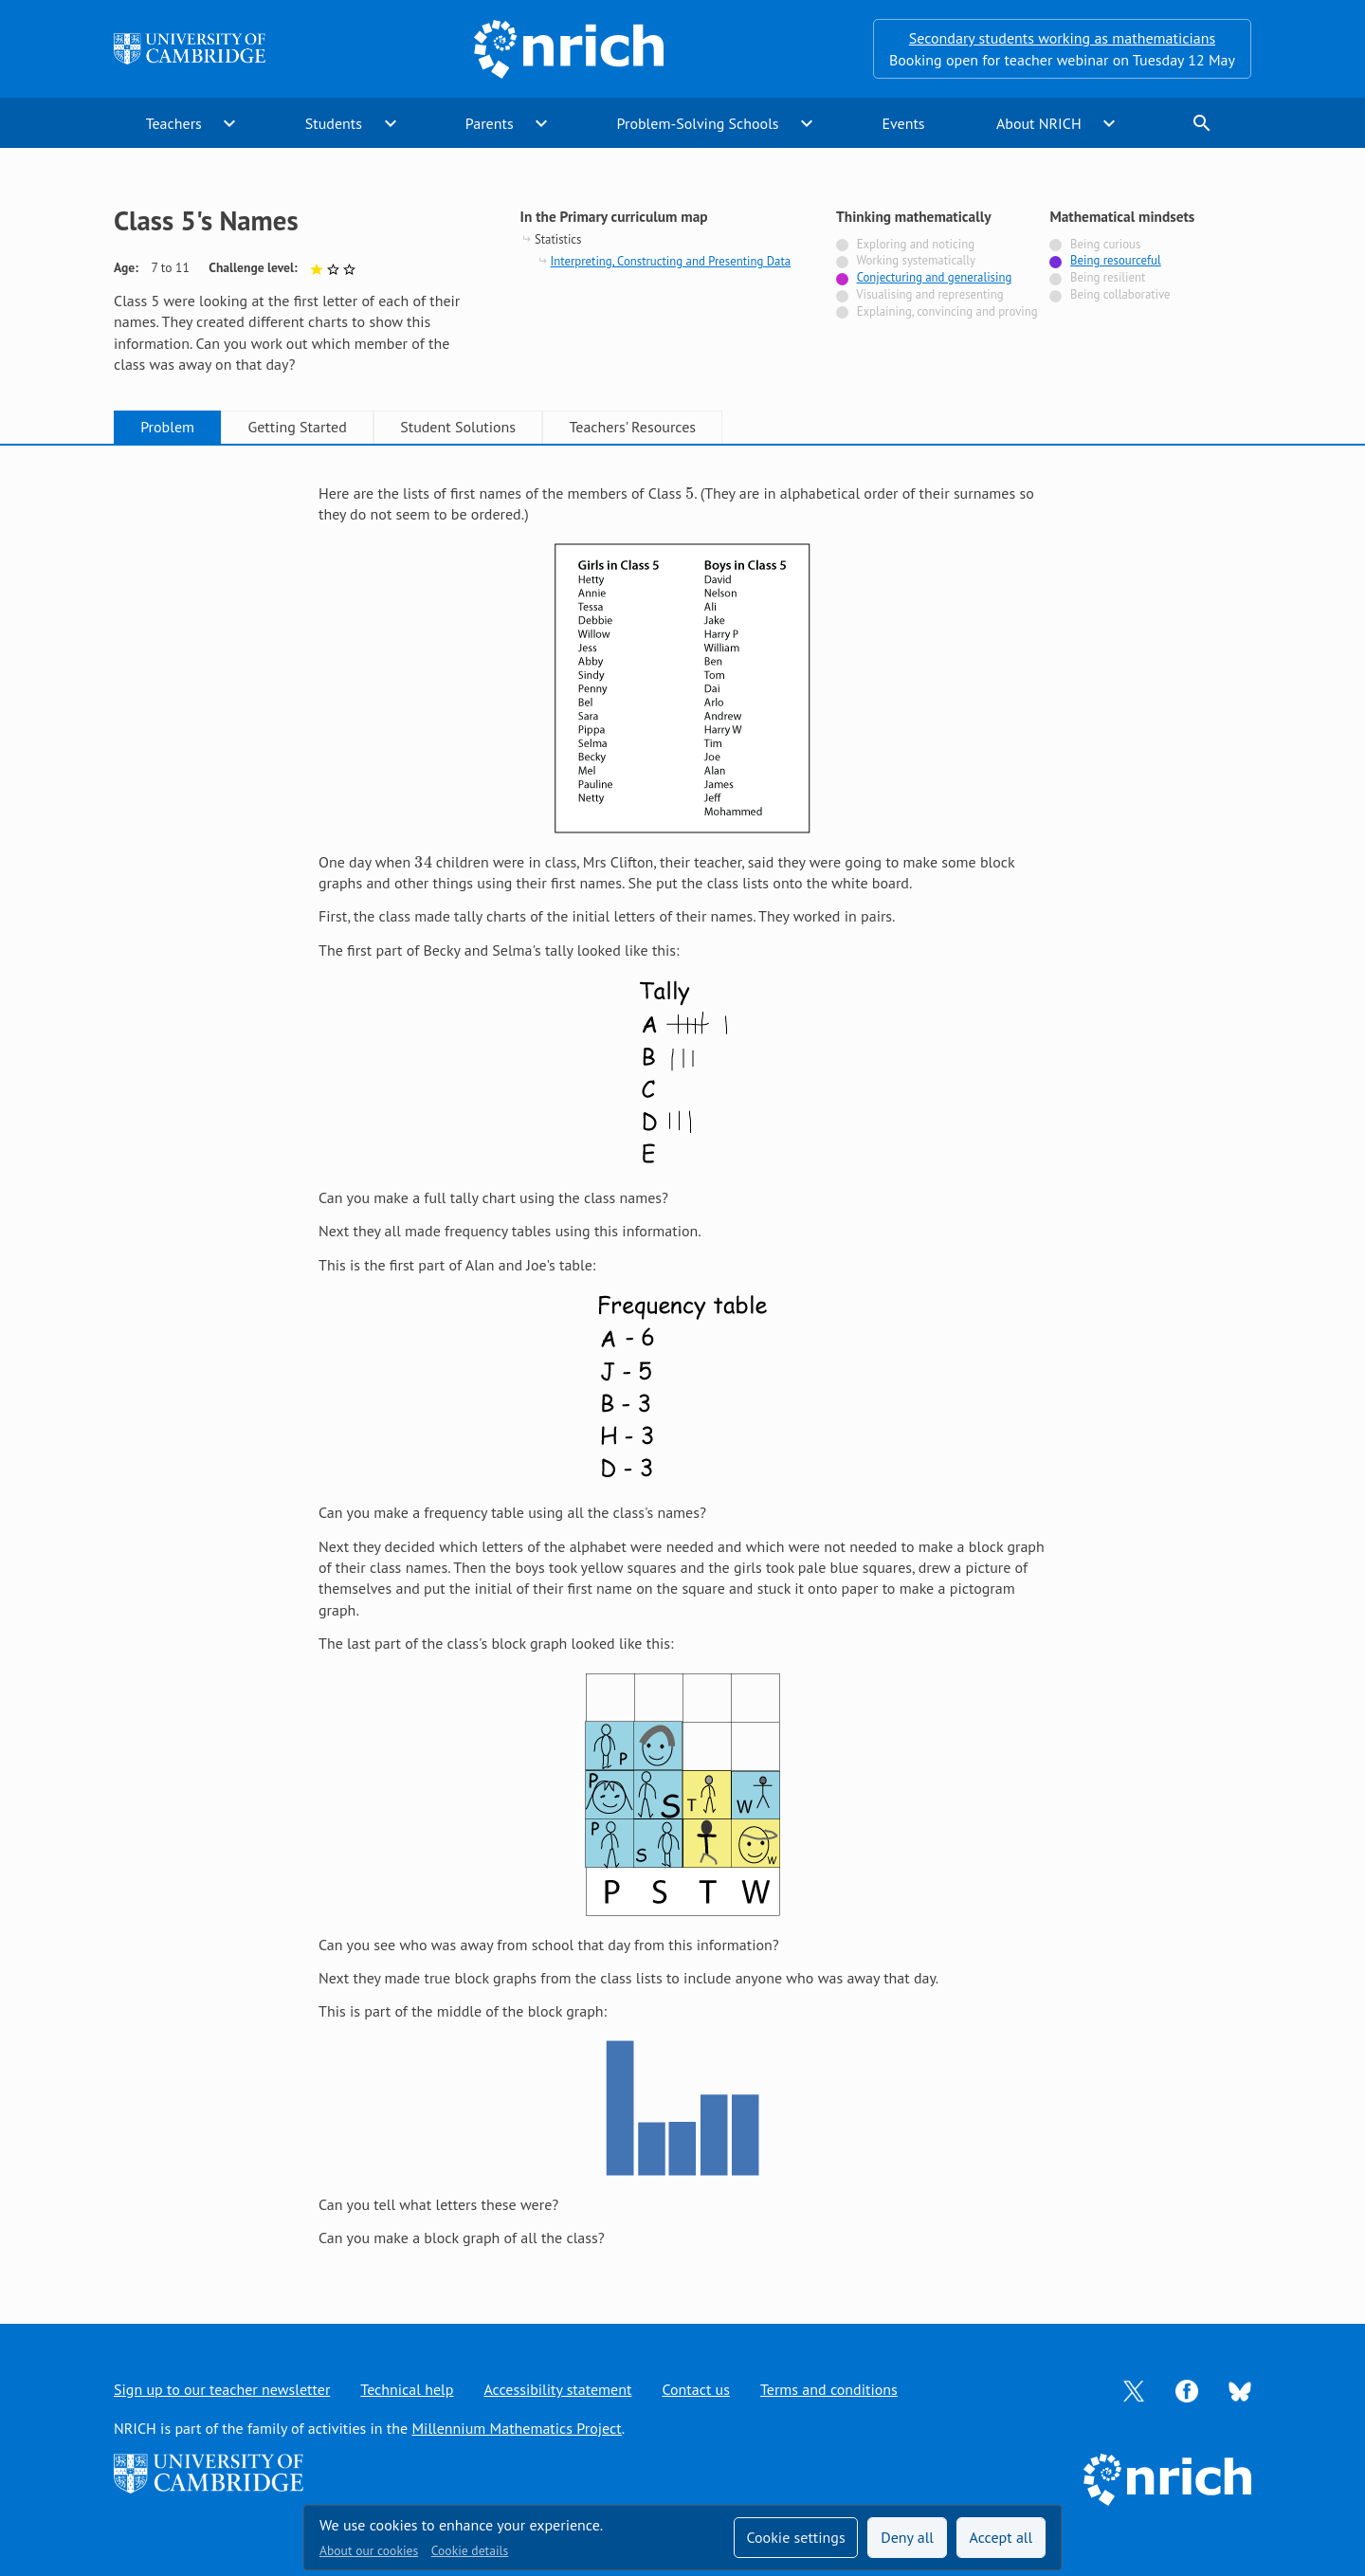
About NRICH (1039, 123)
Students (333, 123)
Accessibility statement (557, 2389)
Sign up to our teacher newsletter (222, 2389)
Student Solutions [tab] (458, 426)
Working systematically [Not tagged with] (915, 260)
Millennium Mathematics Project (516, 2428)
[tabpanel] (682, 1366)
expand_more (229, 123)
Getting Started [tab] (296, 426)
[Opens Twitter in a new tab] (1133, 2389)
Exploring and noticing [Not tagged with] (915, 244)
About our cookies (368, 2550)
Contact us (696, 2389)
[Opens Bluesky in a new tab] (1239, 2390)
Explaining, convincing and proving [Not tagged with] (947, 311)
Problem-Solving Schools (698, 123)
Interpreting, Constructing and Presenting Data (671, 261)
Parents (489, 123)
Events (903, 123)
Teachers (174, 123)
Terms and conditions (829, 2389)
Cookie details (469, 2550)
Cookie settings (795, 2537)
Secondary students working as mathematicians (1062, 37)
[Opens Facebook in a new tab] (1186, 2389)
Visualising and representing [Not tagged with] (929, 294)
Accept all (1001, 2537)
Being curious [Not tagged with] (1105, 244)
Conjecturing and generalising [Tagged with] (934, 277)
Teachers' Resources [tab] (632, 426)
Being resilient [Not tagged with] (1107, 277)
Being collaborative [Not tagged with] (1120, 294)
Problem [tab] (167, 426)
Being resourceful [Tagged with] (1115, 260)
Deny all (907, 2537)
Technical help (406, 2389)
